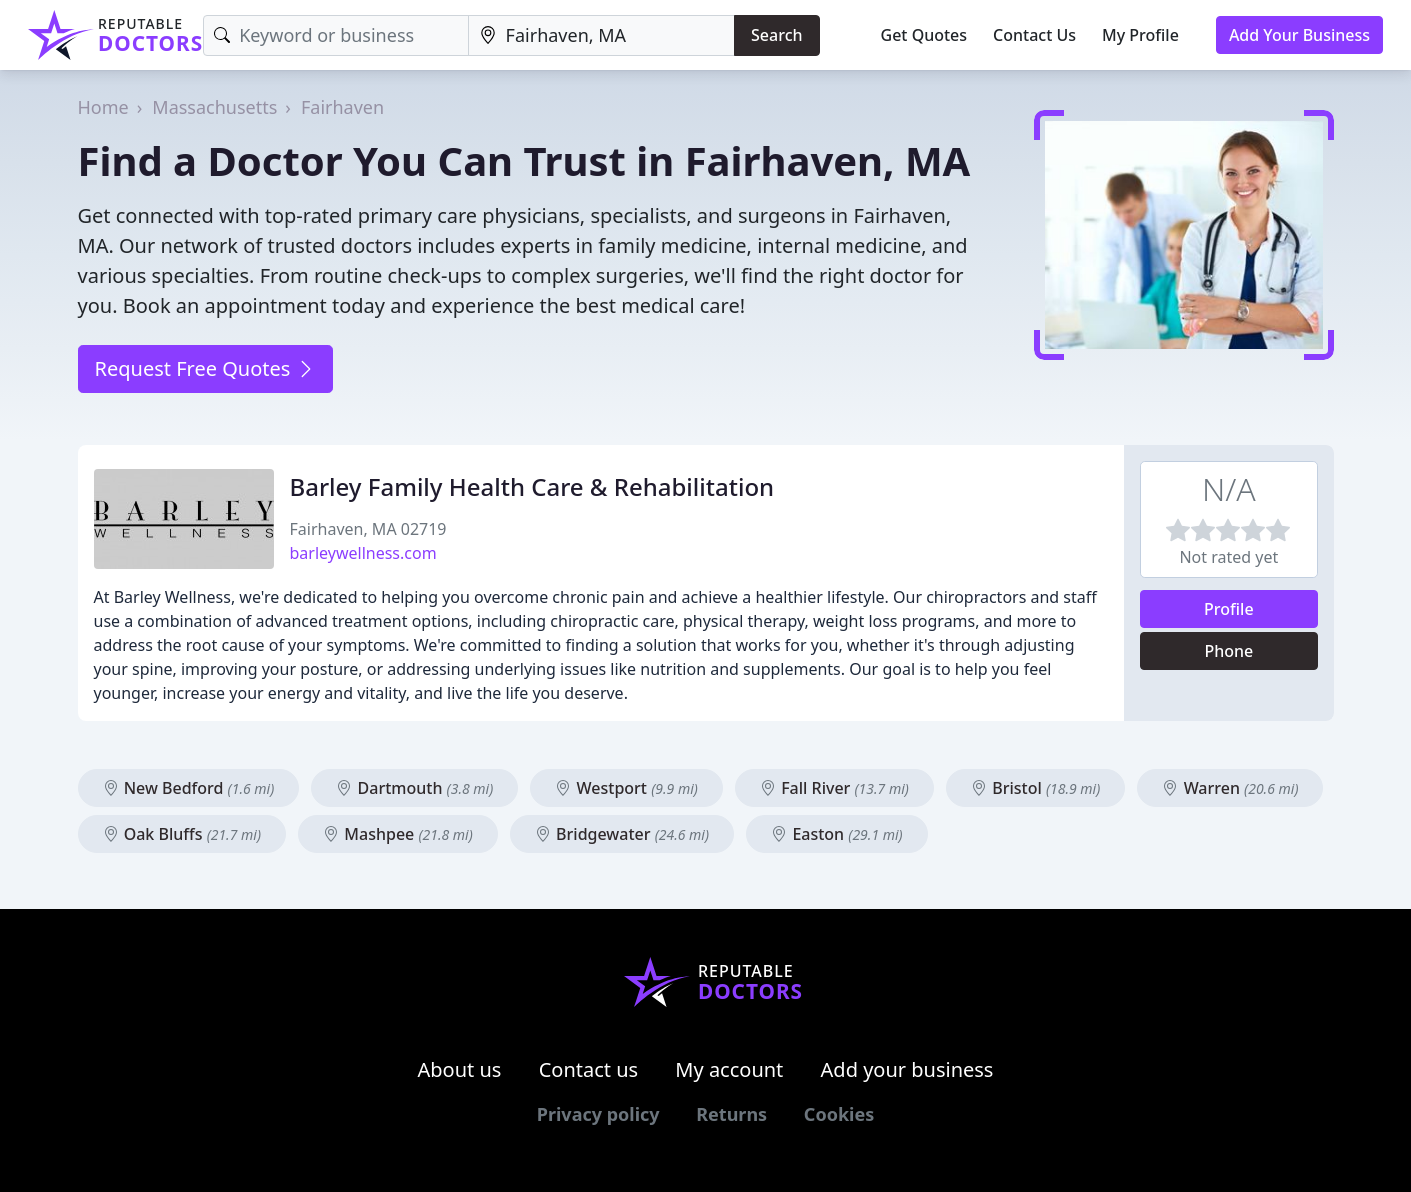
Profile (1229, 609)
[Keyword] (335, 35)
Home (103, 107)
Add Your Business (1299, 35)
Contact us (589, 1069)
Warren (1230, 788)
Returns (731, 1114)
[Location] (601, 35)
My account (729, 1069)
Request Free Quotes (205, 368)
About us (460, 1069)
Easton (836, 834)
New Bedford (189, 788)
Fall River (834, 788)
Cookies (839, 1114)
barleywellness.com (363, 553)
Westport (626, 788)
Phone (1228, 651)
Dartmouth (414, 788)
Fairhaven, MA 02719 (368, 529)
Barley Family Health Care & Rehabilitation (532, 486)
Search (776, 35)
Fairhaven (342, 107)
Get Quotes (924, 35)
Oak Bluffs (182, 834)
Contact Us (1034, 35)
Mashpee (398, 834)
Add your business (907, 1069)
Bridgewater (622, 834)
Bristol (1035, 788)
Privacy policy (598, 1114)
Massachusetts (214, 107)
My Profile (1140, 35)
